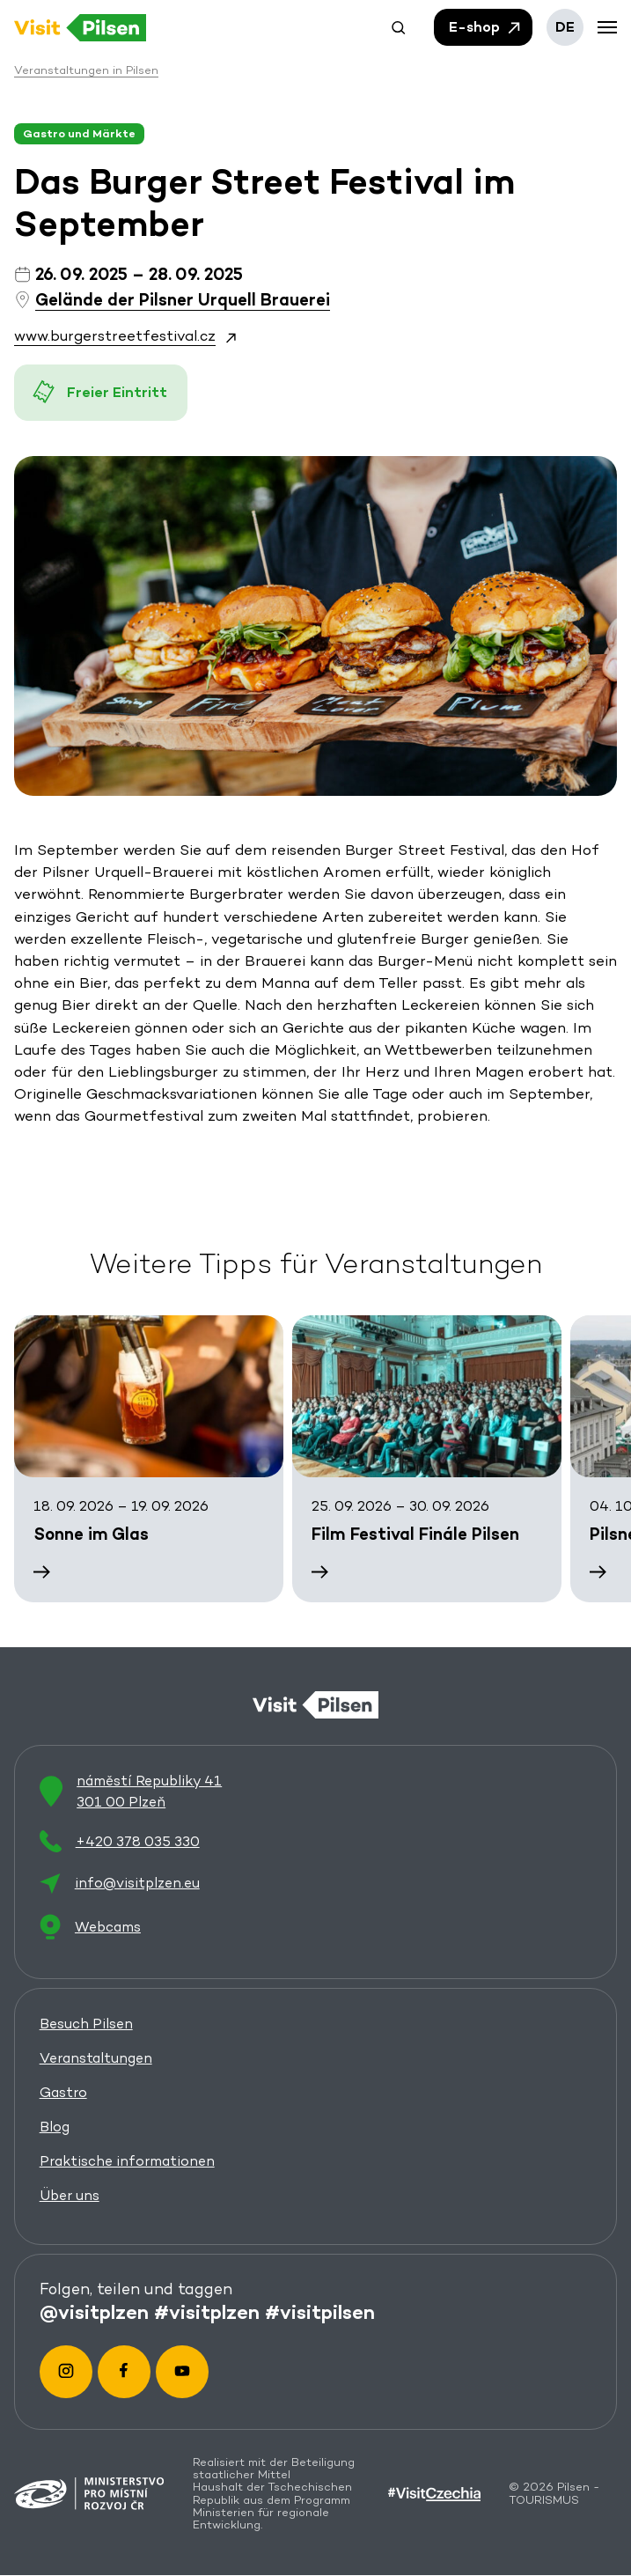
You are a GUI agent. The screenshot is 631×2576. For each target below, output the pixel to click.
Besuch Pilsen (86, 2023)
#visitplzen (207, 2312)
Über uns (69, 2195)
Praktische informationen (127, 2161)
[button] (399, 27)
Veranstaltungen (96, 2058)
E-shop (486, 27)
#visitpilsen (320, 2312)
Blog (55, 2126)
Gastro (63, 2092)
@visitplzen (94, 2312)
